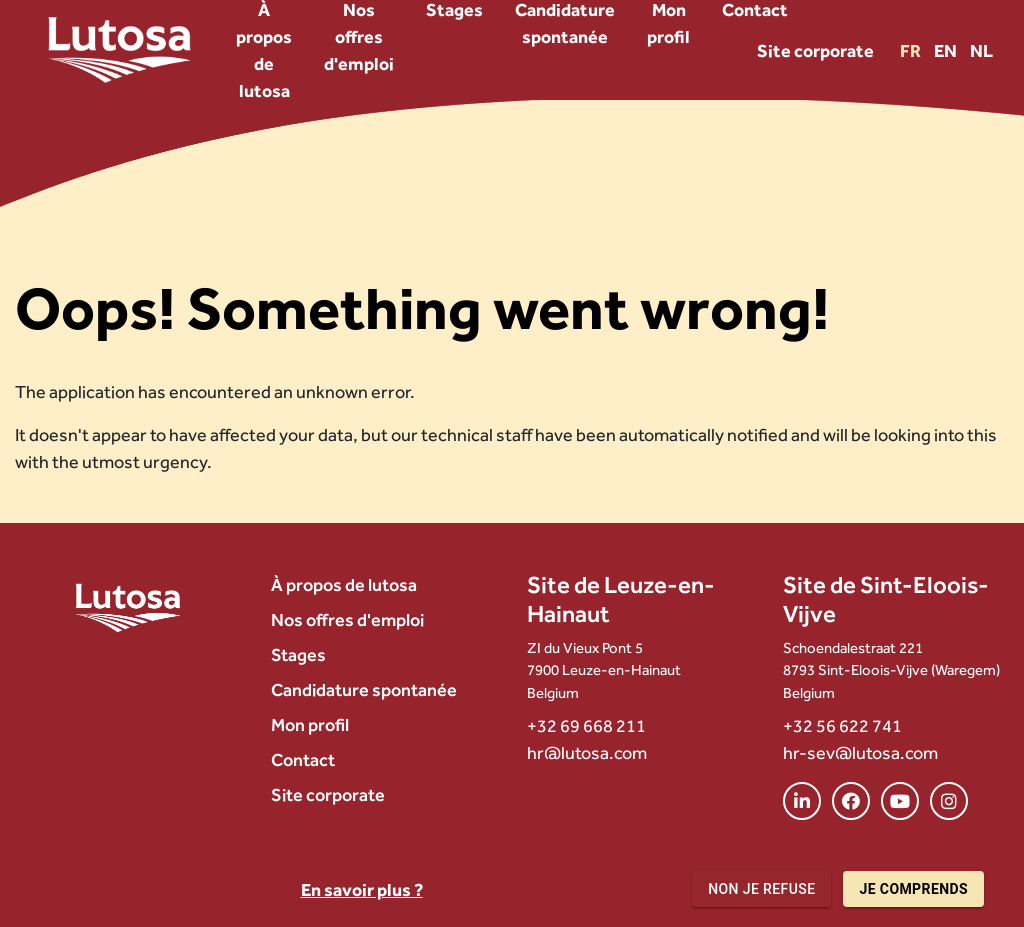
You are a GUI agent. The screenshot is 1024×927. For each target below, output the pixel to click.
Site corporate (815, 50)
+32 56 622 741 (842, 725)
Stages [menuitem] (298, 654)
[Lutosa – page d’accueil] (119, 50)
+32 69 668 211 (586, 725)
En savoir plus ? (362, 889)
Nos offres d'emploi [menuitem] (347, 619)
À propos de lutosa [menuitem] (344, 584)
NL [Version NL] (981, 50)
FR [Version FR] (912, 50)
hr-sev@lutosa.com (860, 752)
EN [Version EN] (947, 50)
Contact (303, 759)
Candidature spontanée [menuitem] (364, 689)
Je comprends (913, 889)
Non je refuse (761, 889)
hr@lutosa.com (587, 752)
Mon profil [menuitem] (310, 724)
